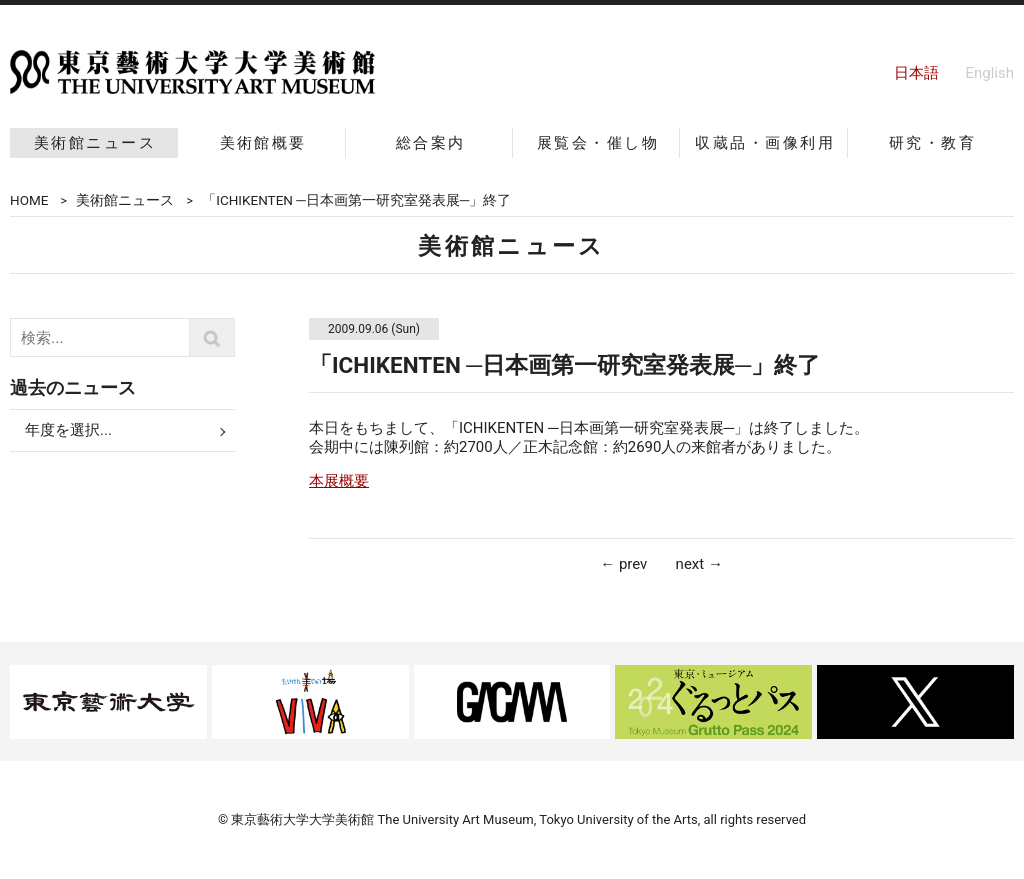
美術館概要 (263, 143)
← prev (623, 564)
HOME (29, 200)
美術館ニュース (95, 143)
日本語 (916, 73)
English (989, 73)
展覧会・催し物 (598, 143)
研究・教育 (932, 143)
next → (699, 564)
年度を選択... (68, 430)
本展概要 (339, 481)
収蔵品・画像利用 (765, 143)
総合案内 (431, 143)
